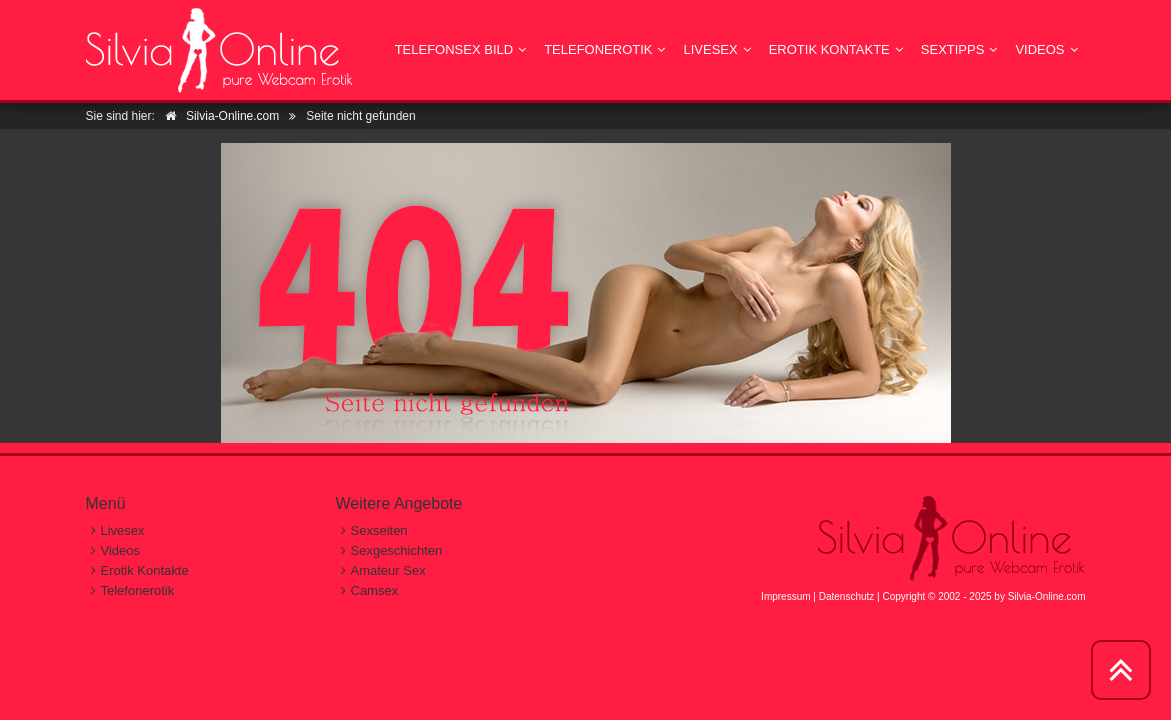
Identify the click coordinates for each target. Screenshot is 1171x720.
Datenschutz (847, 596)
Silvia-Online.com (1047, 596)
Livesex (710, 49)
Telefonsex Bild (454, 49)
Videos (1039, 49)
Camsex (375, 590)
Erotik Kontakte (829, 49)
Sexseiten (379, 530)
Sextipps (953, 49)
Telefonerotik (598, 49)
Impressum (785, 596)
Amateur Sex (388, 570)
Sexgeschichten (397, 550)
